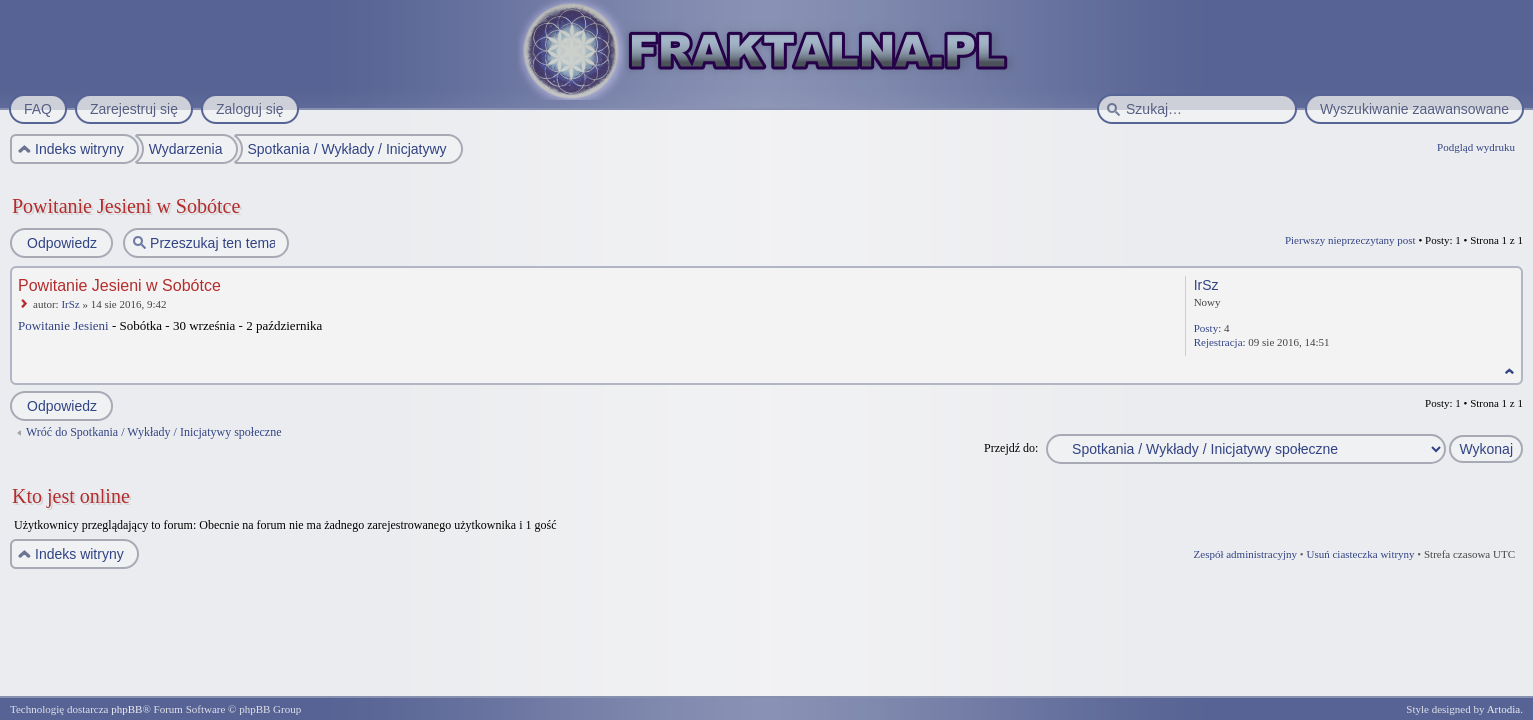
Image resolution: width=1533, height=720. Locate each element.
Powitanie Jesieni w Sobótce (126, 206)
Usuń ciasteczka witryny (1360, 554)
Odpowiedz (61, 243)
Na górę (1509, 371)
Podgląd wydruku (1476, 147)
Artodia (1504, 709)
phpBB (126, 709)
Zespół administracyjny (1246, 554)
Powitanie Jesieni (63, 325)
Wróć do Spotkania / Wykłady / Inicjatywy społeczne (154, 432)
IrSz (70, 304)
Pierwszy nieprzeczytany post (1350, 240)
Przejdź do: (1011, 448)
